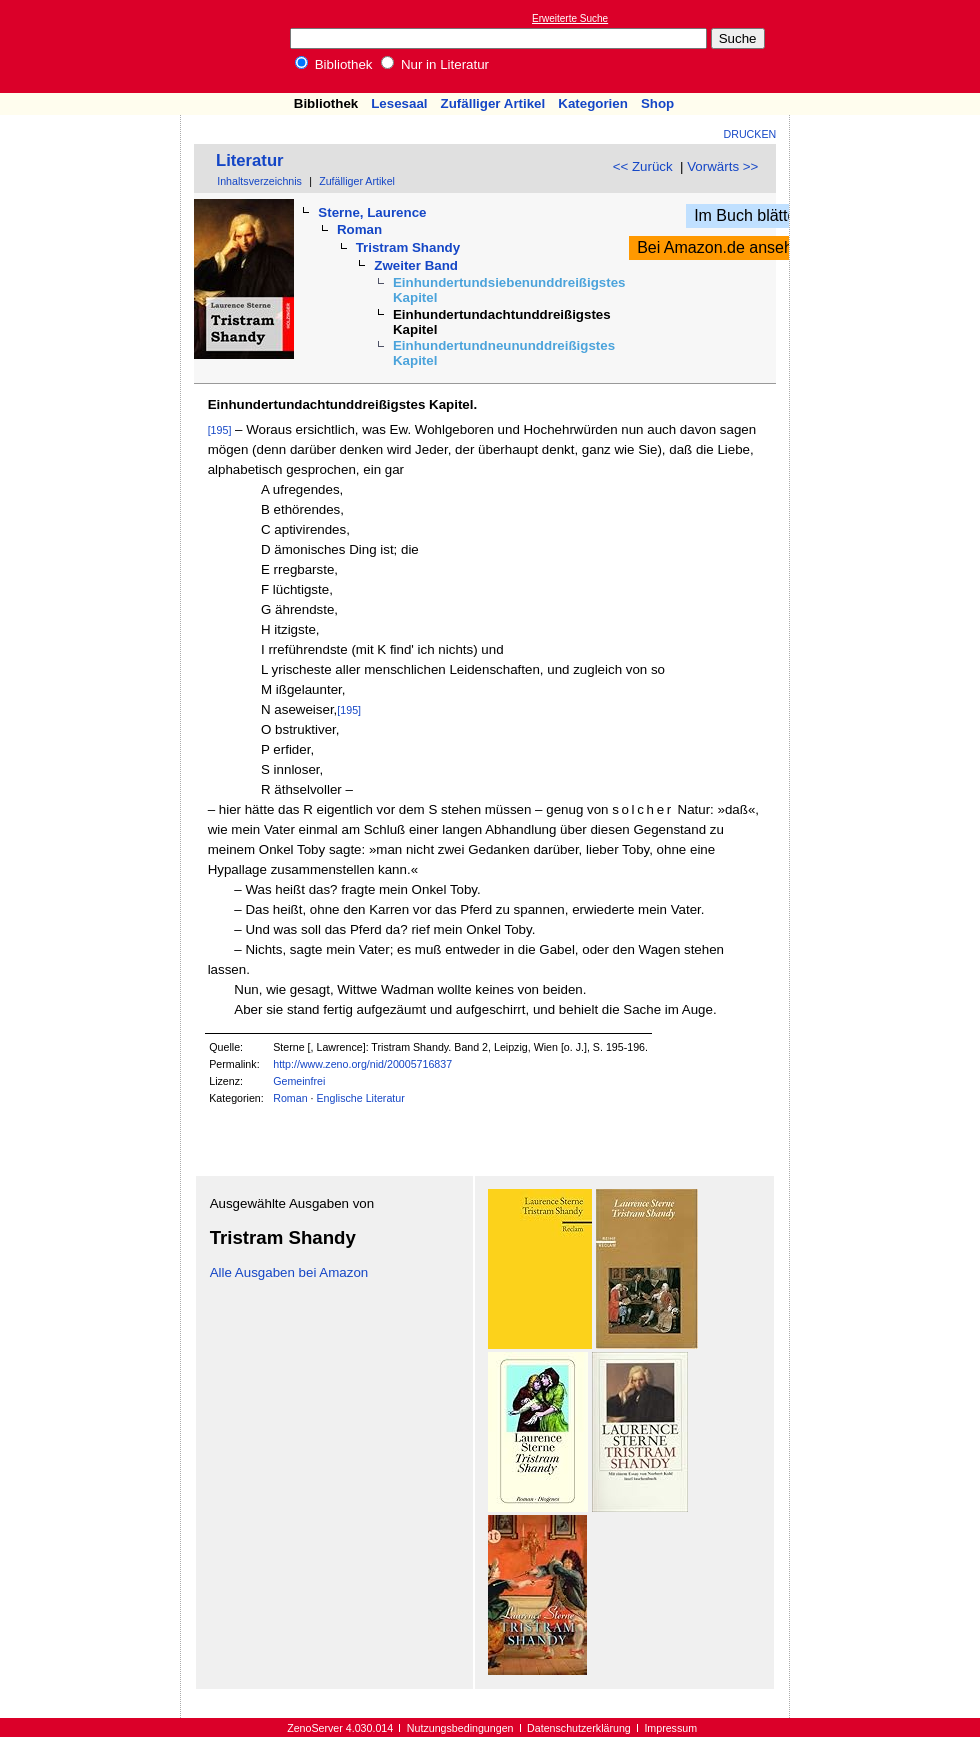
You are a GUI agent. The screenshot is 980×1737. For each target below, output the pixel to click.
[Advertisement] (888, 46)
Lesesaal (399, 103)
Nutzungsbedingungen (460, 1728)
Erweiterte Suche (570, 18)
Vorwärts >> (722, 166)
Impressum (670, 1728)
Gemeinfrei (299, 1081)
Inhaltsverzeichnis (259, 181)
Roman (359, 229)
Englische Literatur (360, 1098)
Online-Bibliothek (95, 46)
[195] (220, 430)
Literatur (250, 160)
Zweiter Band (416, 265)
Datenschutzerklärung (579, 1728)
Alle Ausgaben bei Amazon (289, 1272)
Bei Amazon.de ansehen (723, 247)
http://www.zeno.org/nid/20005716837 (362, 1064)
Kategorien (593, 103)
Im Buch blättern (752, 215)
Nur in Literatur (435, 64)
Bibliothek (334, 64)
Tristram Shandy (408, 247)
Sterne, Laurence (372, 212)
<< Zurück (643, 166)
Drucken (750, 134)
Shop (657, 103)
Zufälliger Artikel (493, 103)
